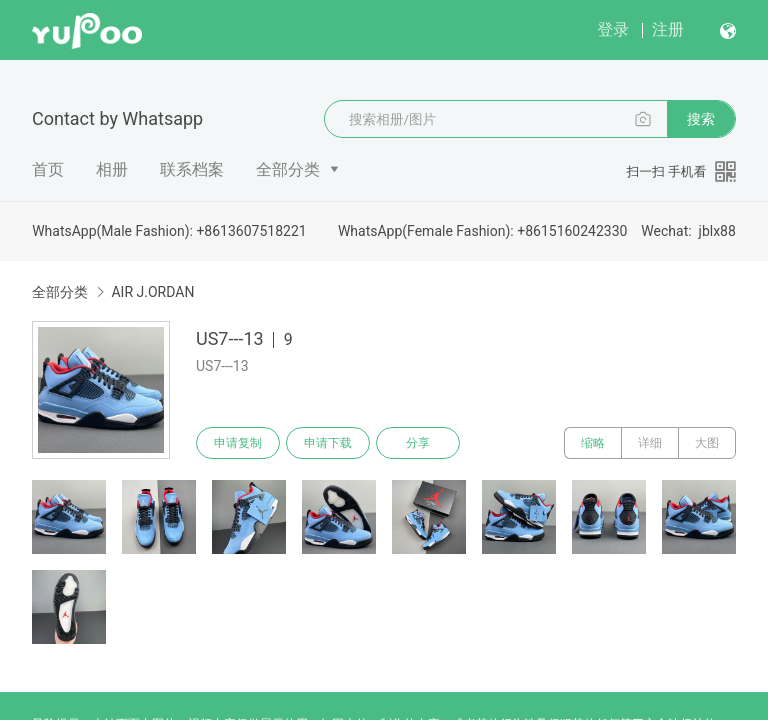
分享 (418, 443)
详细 (650, 443)
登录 (613, 29)
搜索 (701, 119)
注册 (668, 29)
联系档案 (192, 169)
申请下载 (328, 443)
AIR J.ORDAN (152, 292)
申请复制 (238, 443)
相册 (112, 169)
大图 (707, 443)
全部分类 (288, 169)
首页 (48, 169)
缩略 (593, 443)
